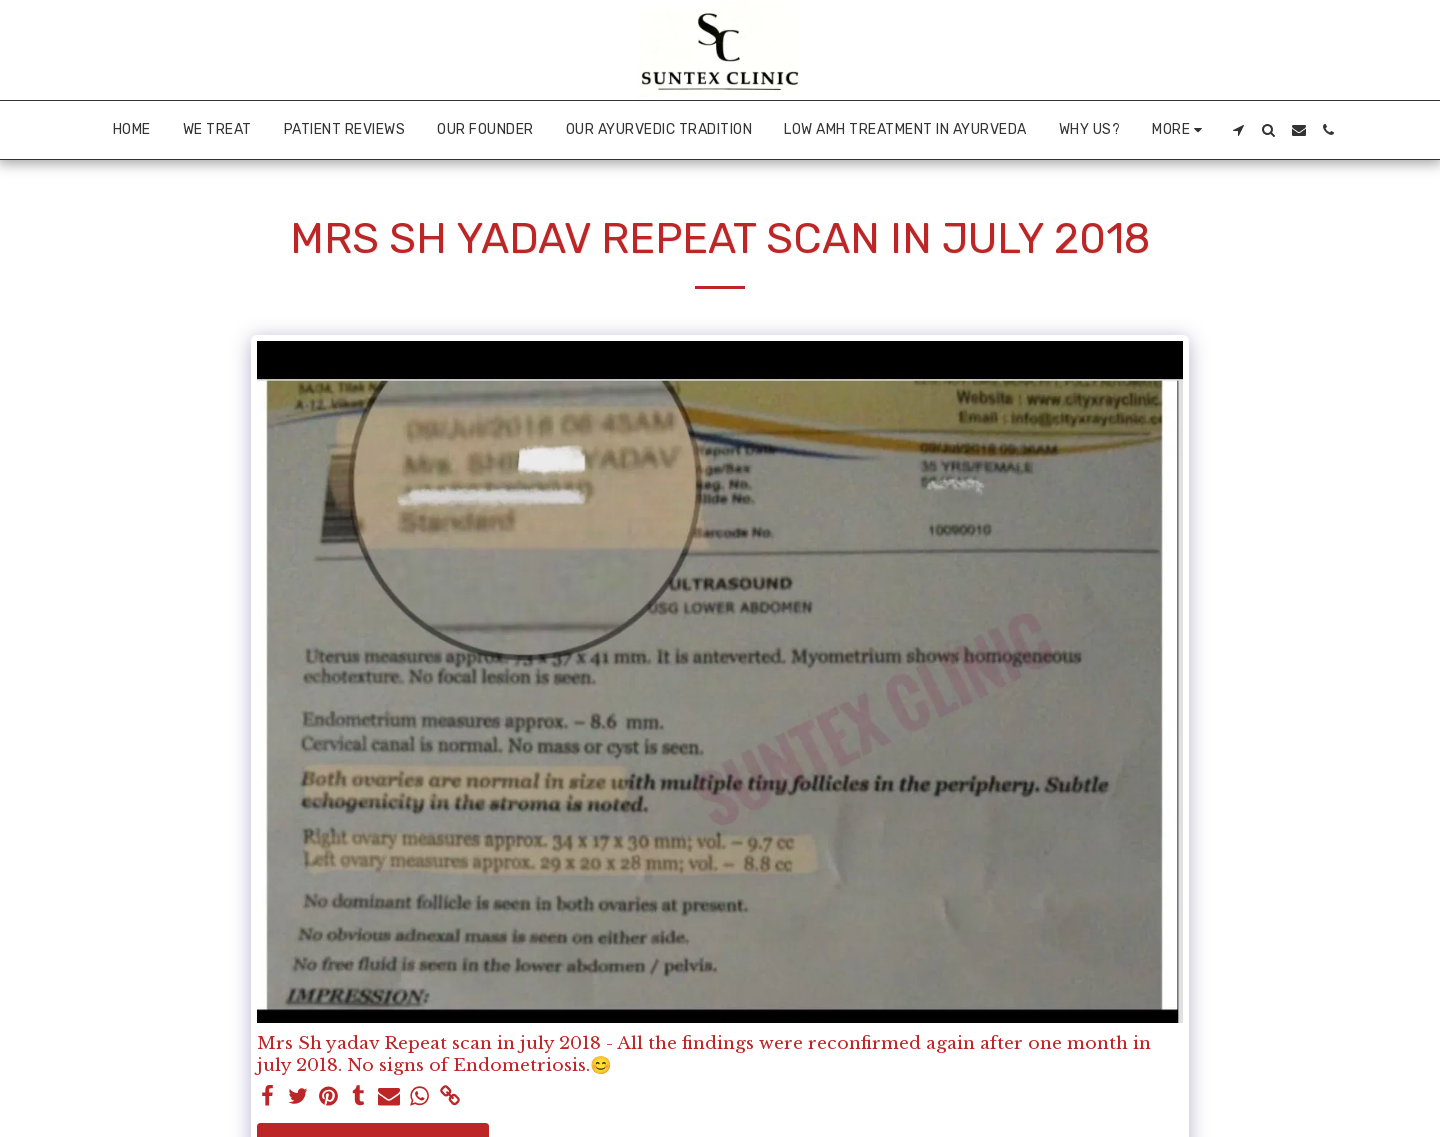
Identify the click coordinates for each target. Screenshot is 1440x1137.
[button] (1239, 130)
